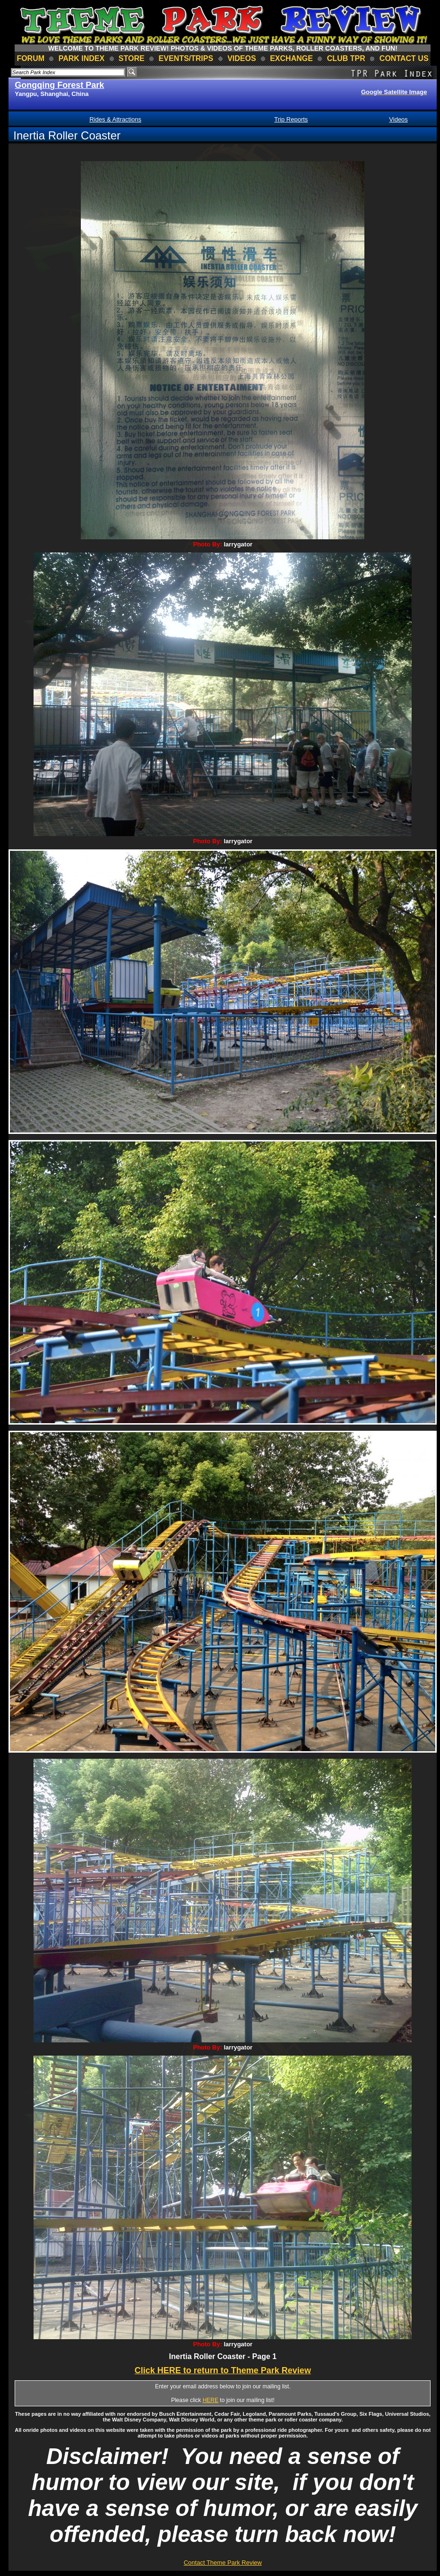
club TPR (346, 58)
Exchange (291, 58)
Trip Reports (291, 119)
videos (241, 58)
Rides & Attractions (115, 119)
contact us (404, 58)
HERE (210, 2400)
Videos (398, 119)
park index (82, 58)
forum (30, 58)
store (132, 58)
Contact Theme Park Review (223, 2562)
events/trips (186, 58)
